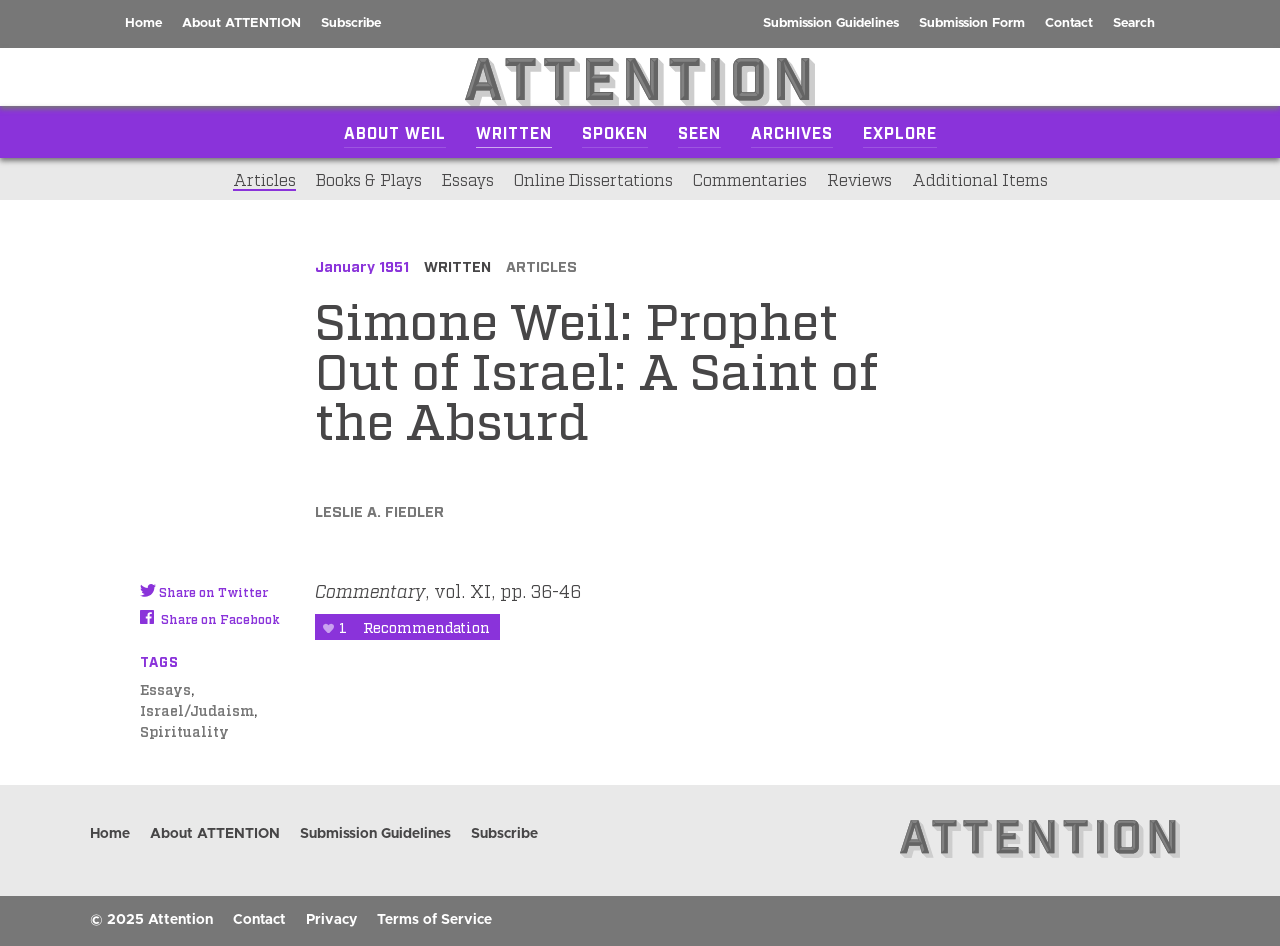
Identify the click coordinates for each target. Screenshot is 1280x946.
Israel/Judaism (197, 709)
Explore (900, 132)
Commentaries (750, 179)
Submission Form (972, 23)
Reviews (859, 179)
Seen (699, 132)
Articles (264, 179)
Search (1134, 23)
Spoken (615, 132)
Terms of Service (434, 920)
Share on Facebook (210, 619)
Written (514, 132)
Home (143, 23)
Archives (792, 132)
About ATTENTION (241, 23)
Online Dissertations (593, 179)
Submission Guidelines (831, 23)
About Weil (395, 132)
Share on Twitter (204, 592)
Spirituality (184, 730)
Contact (1069, 23)
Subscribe (351, 23)
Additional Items (980, 179)
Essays (468, 179)
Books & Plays (369, 179)
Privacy (331, 920)
